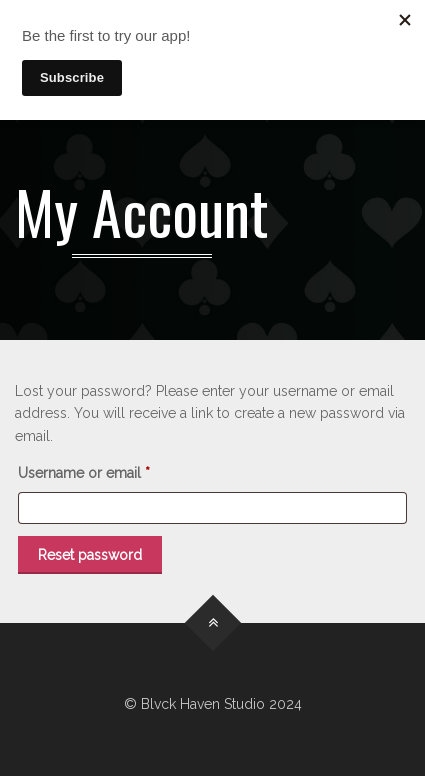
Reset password (90, 555)
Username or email (113, 470)
